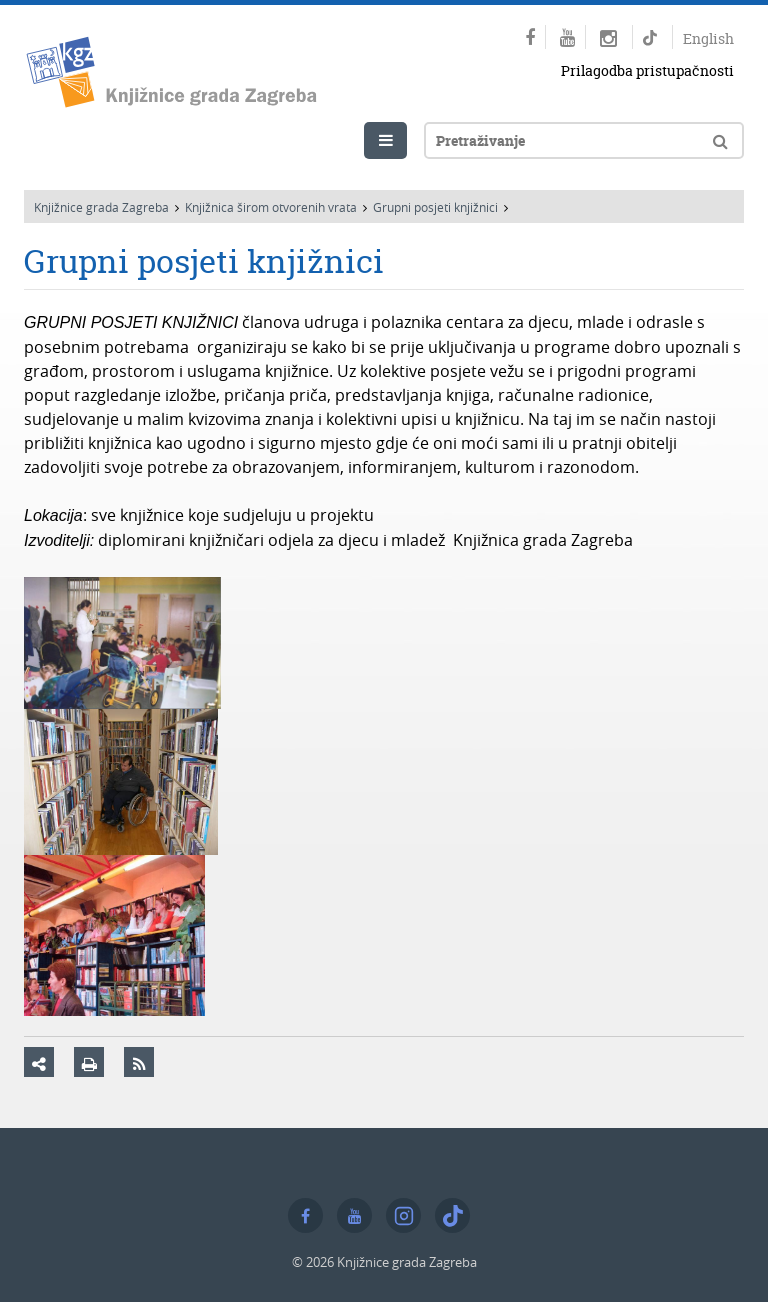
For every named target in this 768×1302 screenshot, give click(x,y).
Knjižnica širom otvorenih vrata (271, 207)
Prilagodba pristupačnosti (647, 70)
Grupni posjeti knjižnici (435, 207)
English (708, 38)
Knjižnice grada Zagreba (101, 207)
